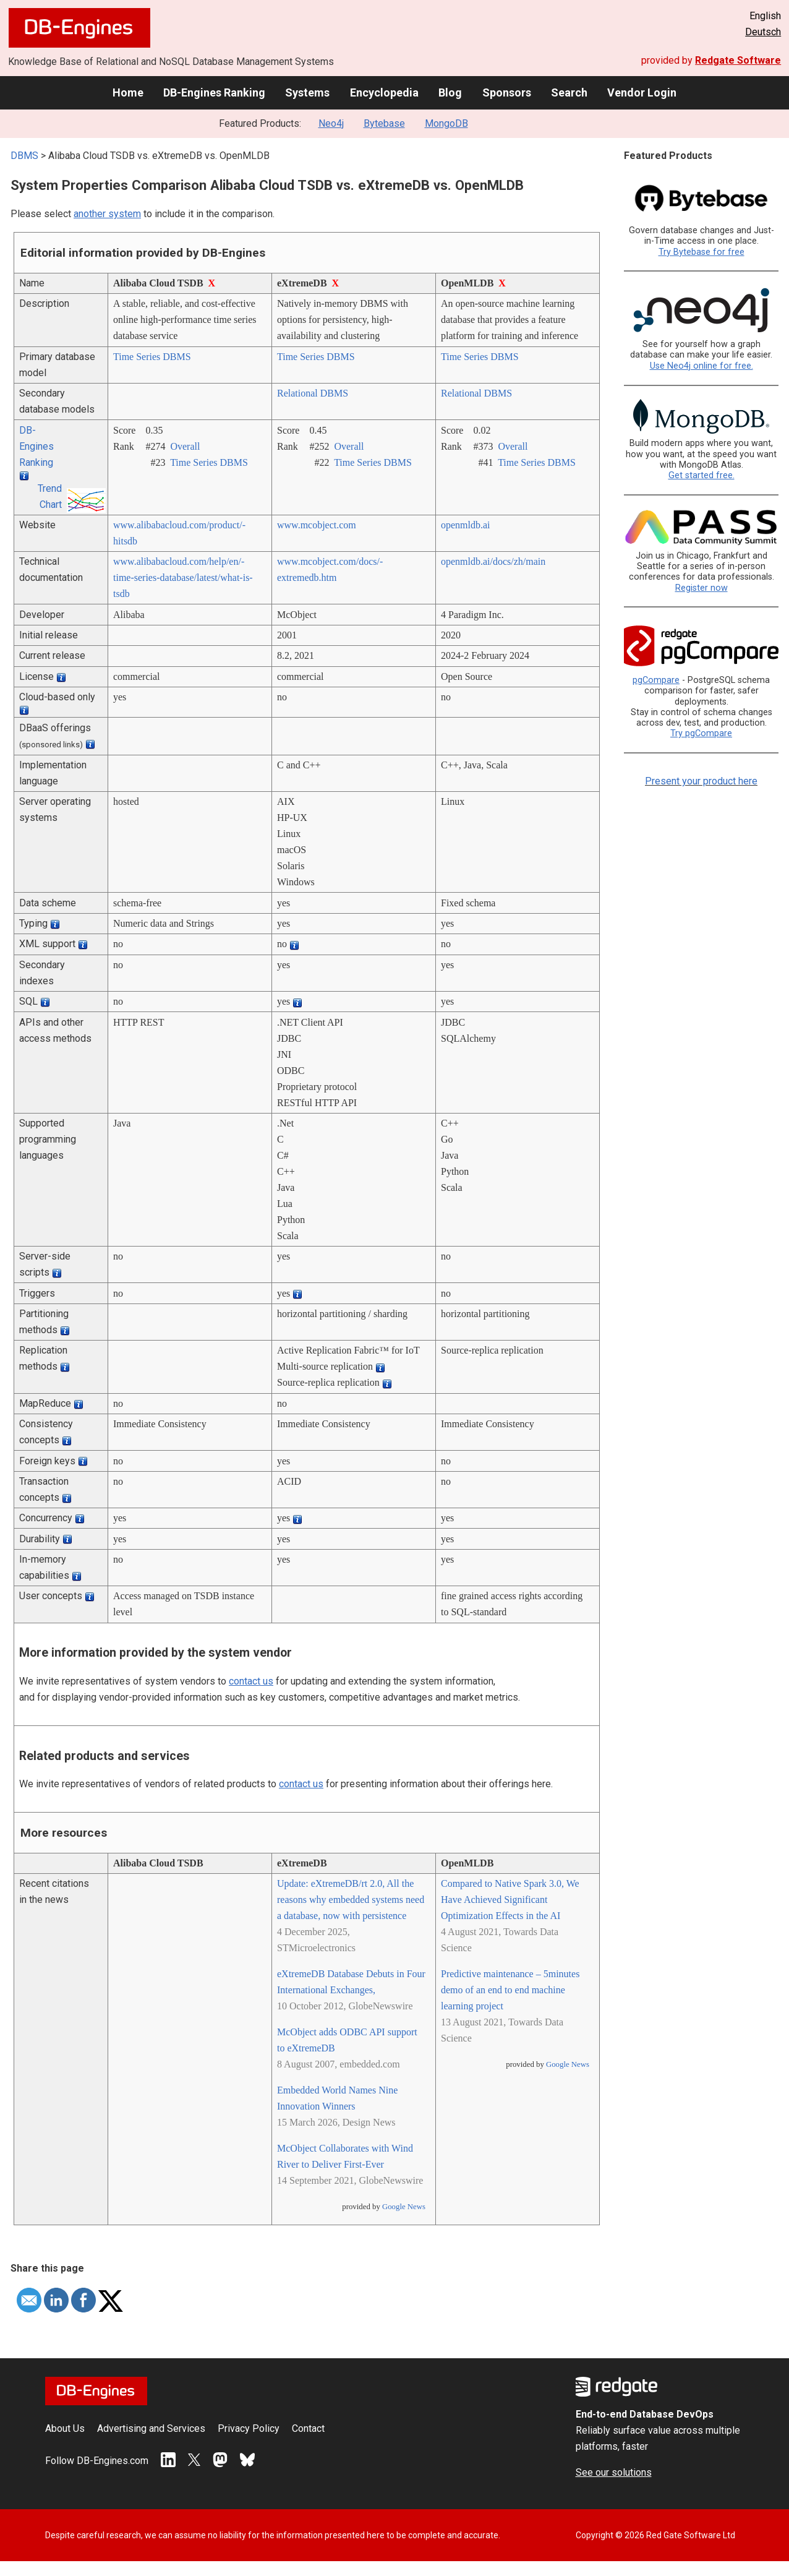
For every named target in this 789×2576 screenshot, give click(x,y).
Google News (403, 2206)
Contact (308, 2428)
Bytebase (384, 123)
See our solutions (614, 2472)
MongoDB (446, 123)
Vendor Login (641, 92)
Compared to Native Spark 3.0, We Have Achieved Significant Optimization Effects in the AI (510, 1899)
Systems (307, 92)
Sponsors (506, 92)
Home (128, 92)
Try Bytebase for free (701, 252)
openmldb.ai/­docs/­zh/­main (493, 561)
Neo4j (331, 123)
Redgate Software (738, 60)
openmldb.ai (465, 525)
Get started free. (701, 475)
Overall (185, 446)
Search (569, 92)
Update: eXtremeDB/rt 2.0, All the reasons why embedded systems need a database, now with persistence (350, 1899)
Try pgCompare (701, 733)
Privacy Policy (248, 2428)
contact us (251, 1681)
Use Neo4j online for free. (701, 366)
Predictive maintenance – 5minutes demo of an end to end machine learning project (510, 1989)
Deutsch (763, 32)
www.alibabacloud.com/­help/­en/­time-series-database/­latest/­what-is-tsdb (183, 577)
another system (107, 214)
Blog (450, 92)
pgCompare (656, 680)
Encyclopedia (384, 92)
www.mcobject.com (316, 525)
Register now (701, 588)
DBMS (24, 155)
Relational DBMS (312, 393)
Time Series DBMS (152, 356)
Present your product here (701, 781)
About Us (65, 2428)
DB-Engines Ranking (214, 92)
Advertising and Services (151, 2428)
